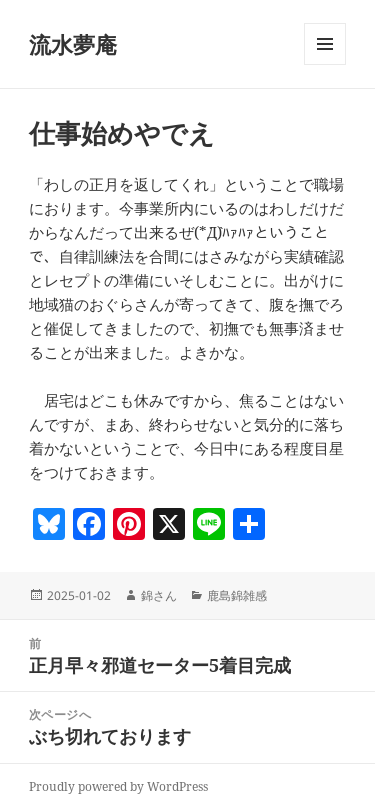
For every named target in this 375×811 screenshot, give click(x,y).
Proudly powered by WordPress (118, 786)
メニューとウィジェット (325, 64)
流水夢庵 (73, 44)
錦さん (159, 595)
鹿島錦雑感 (237, 595)
